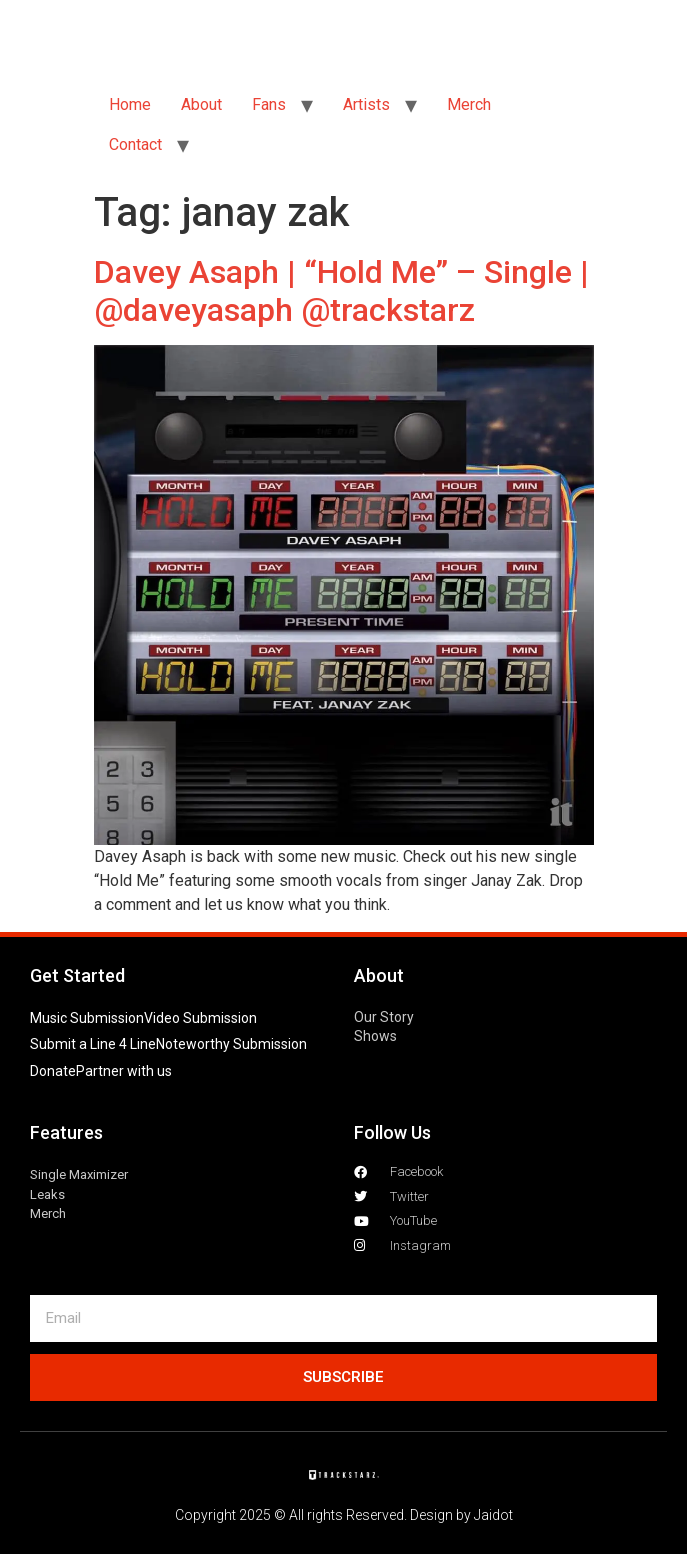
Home (130, 104)
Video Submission (200, 1018)
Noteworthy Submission (231, 1044)
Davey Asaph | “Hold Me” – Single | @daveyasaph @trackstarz (341, 291)
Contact (135, 144)
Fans (269, 104)
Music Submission (87, 1018)
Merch (469, 104)
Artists (366, 104)
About (201, 104)
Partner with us (124, 1071)
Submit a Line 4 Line (93, 1044)
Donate (53, 1071)
